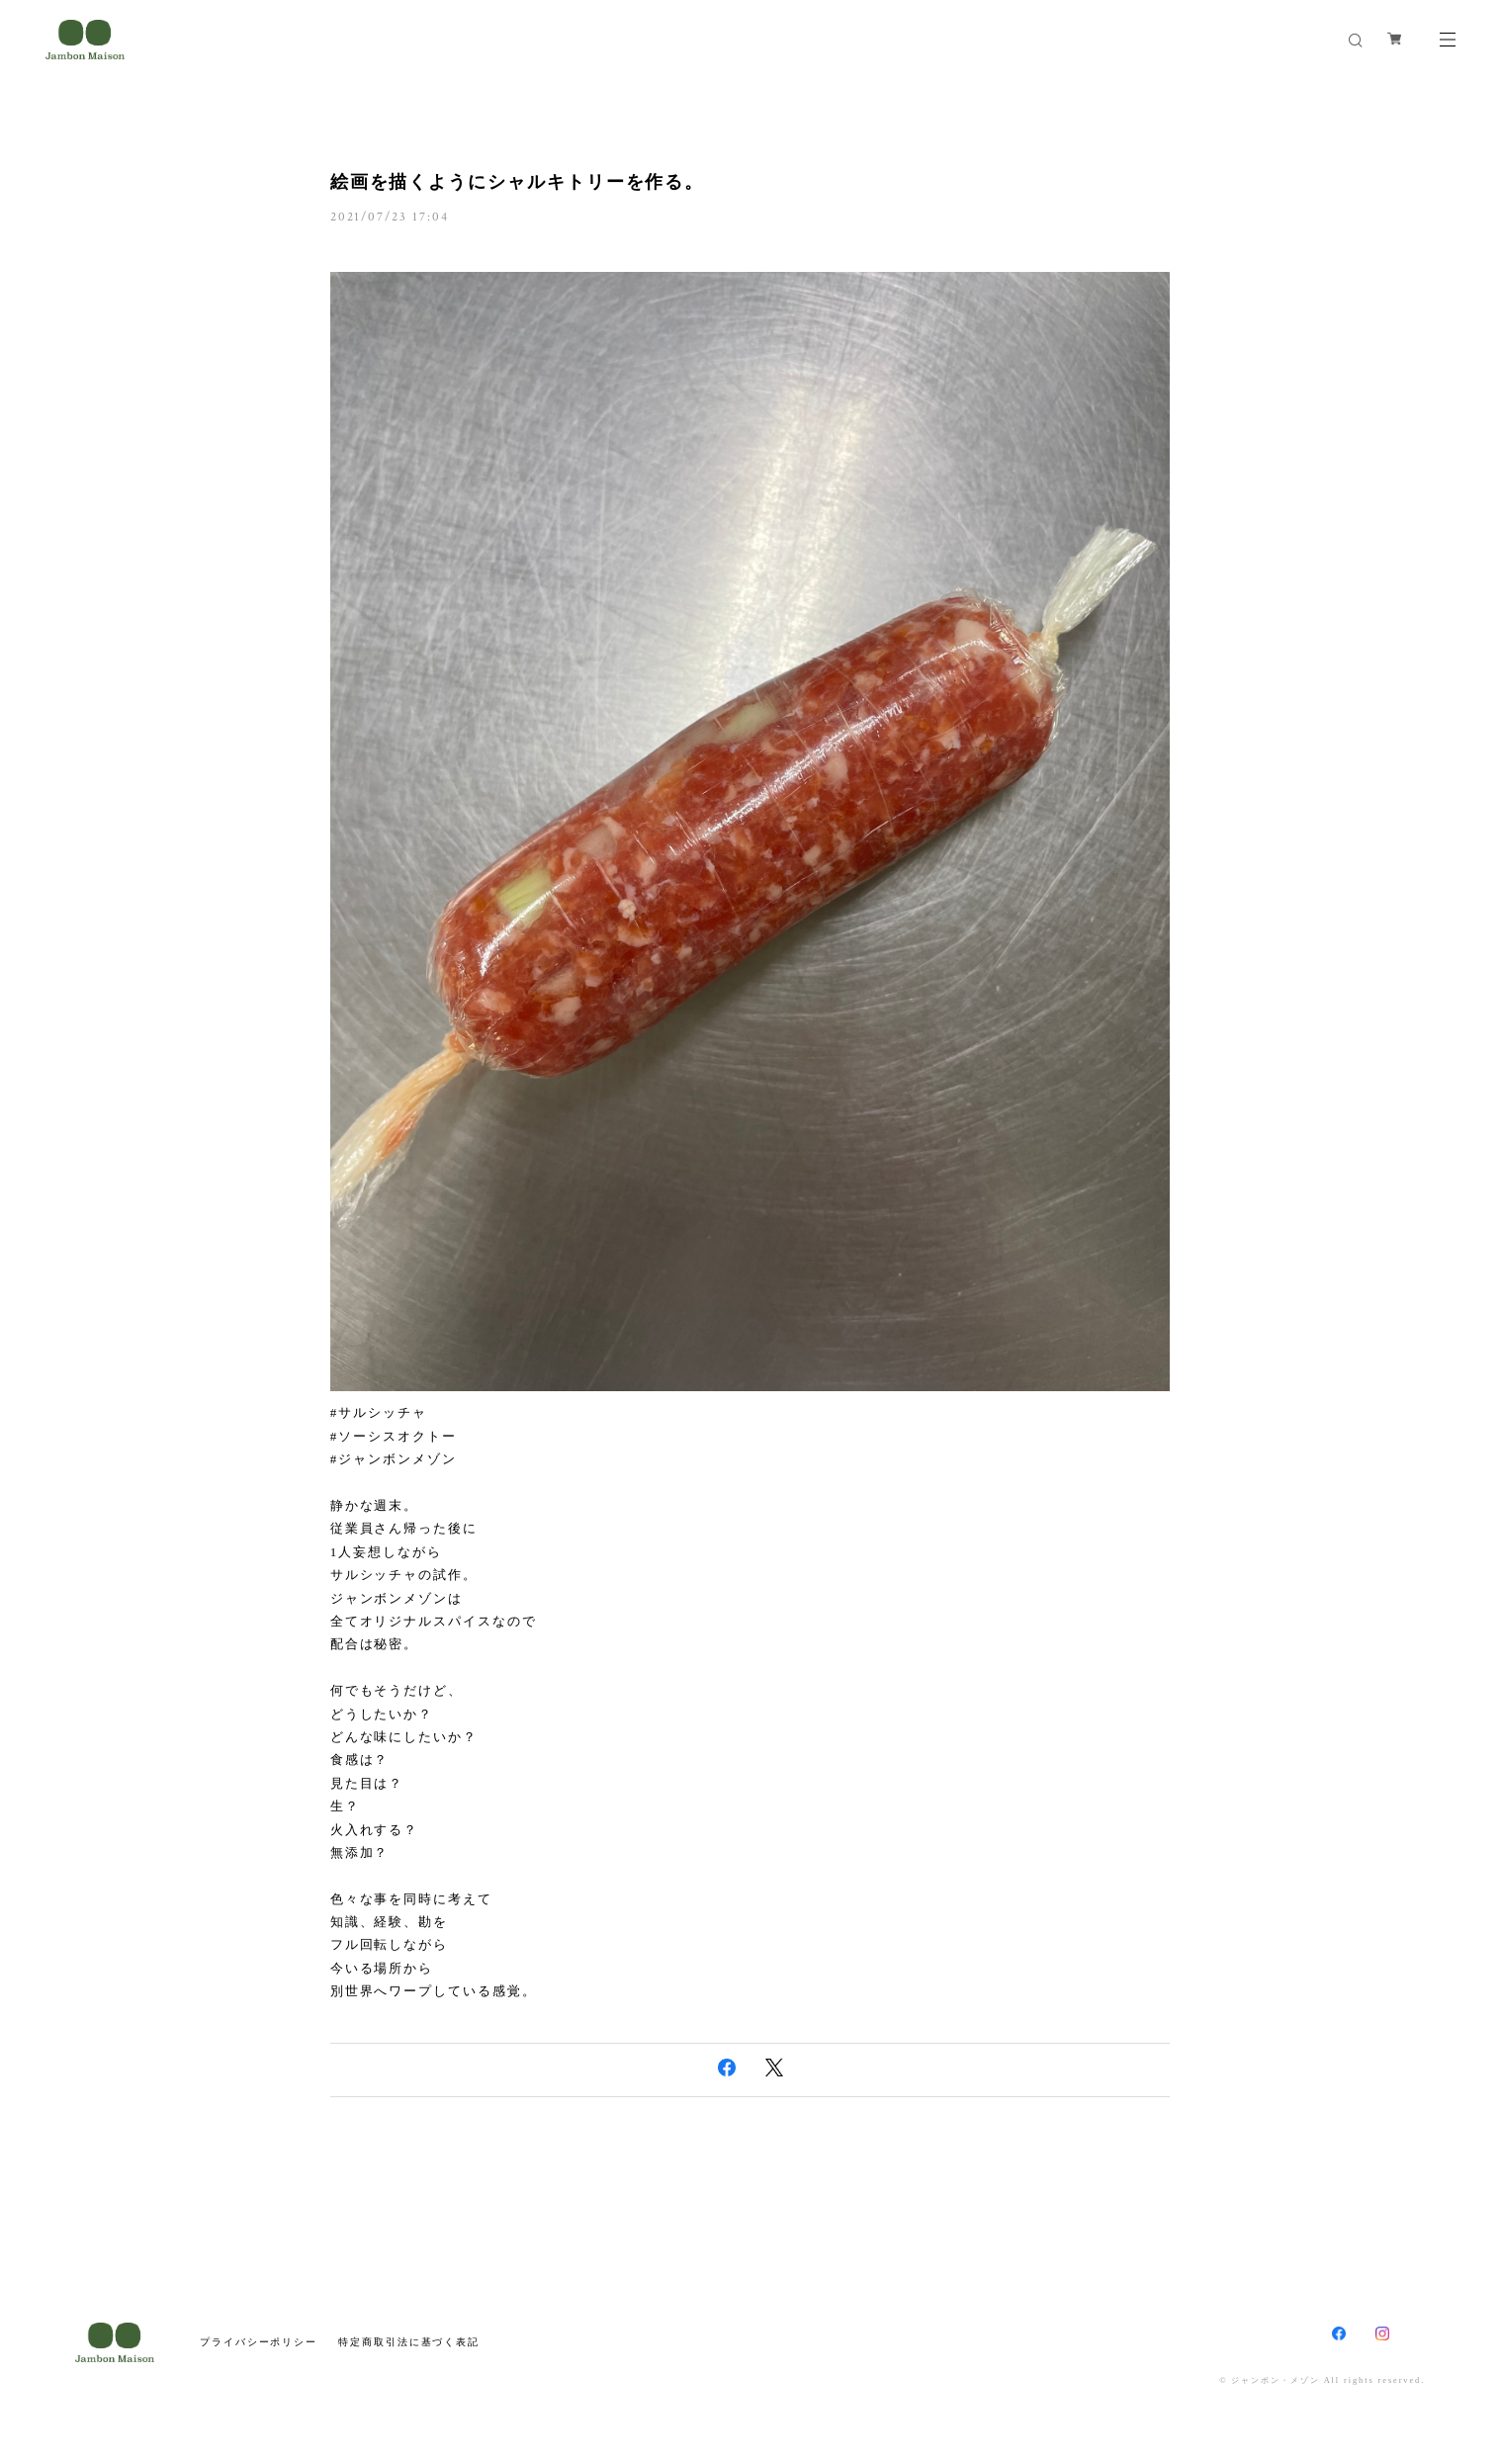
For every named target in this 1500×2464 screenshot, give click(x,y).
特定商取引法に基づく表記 (409, 2341)
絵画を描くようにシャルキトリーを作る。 (517, 182)
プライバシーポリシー (258, 2341)
